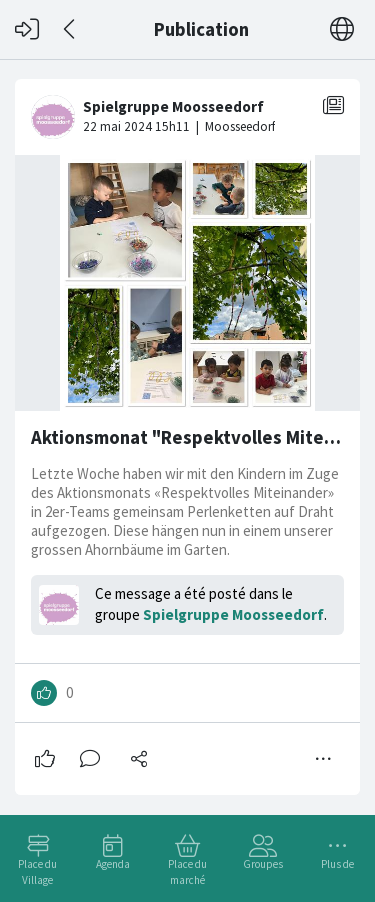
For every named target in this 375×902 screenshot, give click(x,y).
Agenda (113, 864)
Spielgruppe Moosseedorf (233, 614)
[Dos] (70, 29)
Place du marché (187, 872)
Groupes (263, 864)
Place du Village (37, 872)
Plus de (337, 864)
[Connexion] (27, 29)
